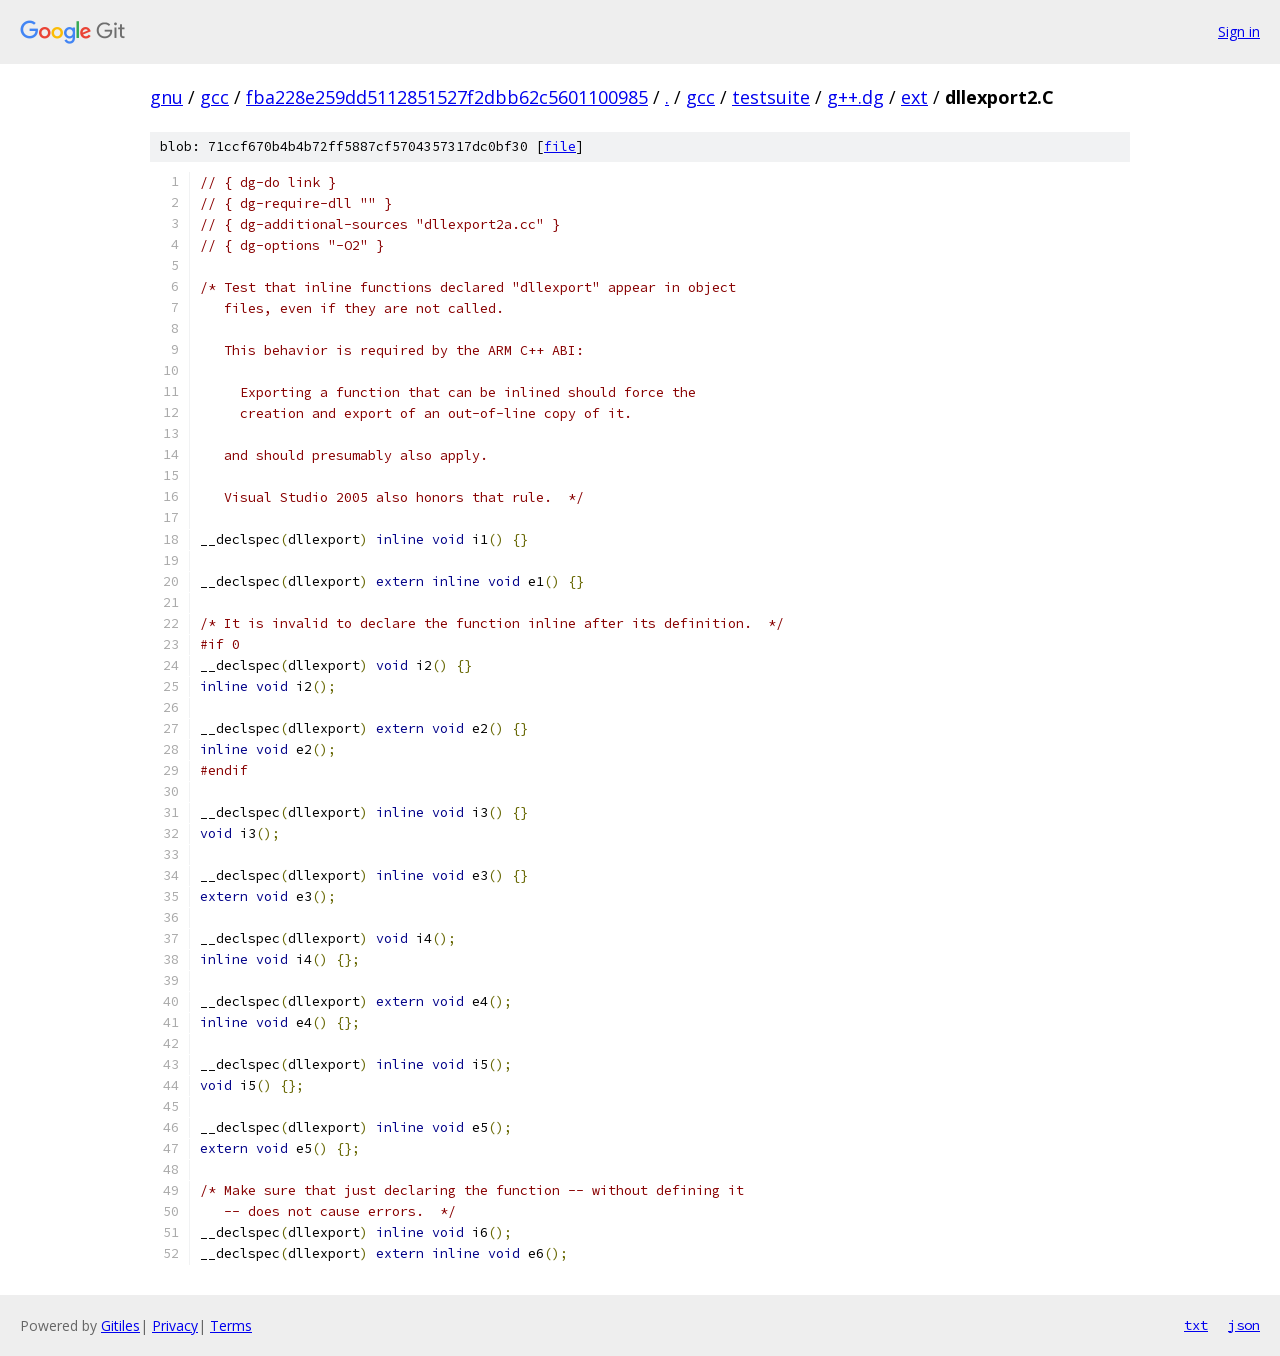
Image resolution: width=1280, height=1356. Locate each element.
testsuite (771, 97)
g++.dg (855, 97)
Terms (231, 1325)
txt (1196, 1325)
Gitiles (120, 1325)
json (1244, 1325)
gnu (166, 97)
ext (914, 97)
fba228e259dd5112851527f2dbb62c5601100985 (447, 97)
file (560, 146)
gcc (214, 97)
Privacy (175, 1325)
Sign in (1239, 31)
